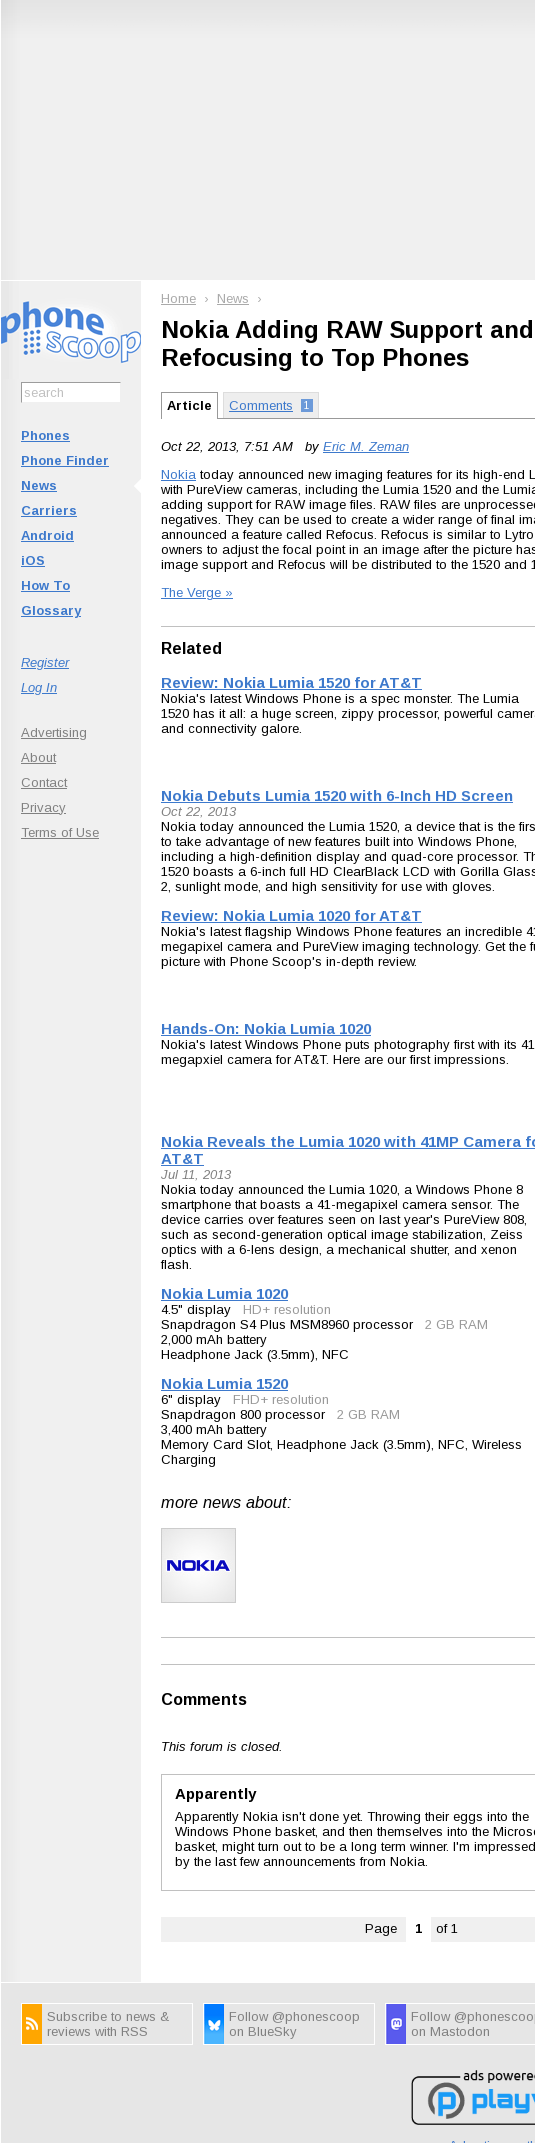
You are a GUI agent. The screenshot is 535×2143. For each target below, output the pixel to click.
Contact (44, 782)
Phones (45, 435)
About (38, 757)
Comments (204, 1699)
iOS (33, 560)
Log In (39, 687)
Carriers (49, 510)
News (39, 485)
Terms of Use (60, 832)
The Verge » (197, 592)
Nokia (178, 474)
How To (45, 585)
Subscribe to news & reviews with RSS (108, 2024)
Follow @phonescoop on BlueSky (294, 2024)
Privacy (43, 807)
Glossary (51, 610)
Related (191, 648)
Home (178, 298)
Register (45, 662)
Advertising (54, 732)
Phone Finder (65, 460)
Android (47, 535)
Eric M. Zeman (366, 446)
